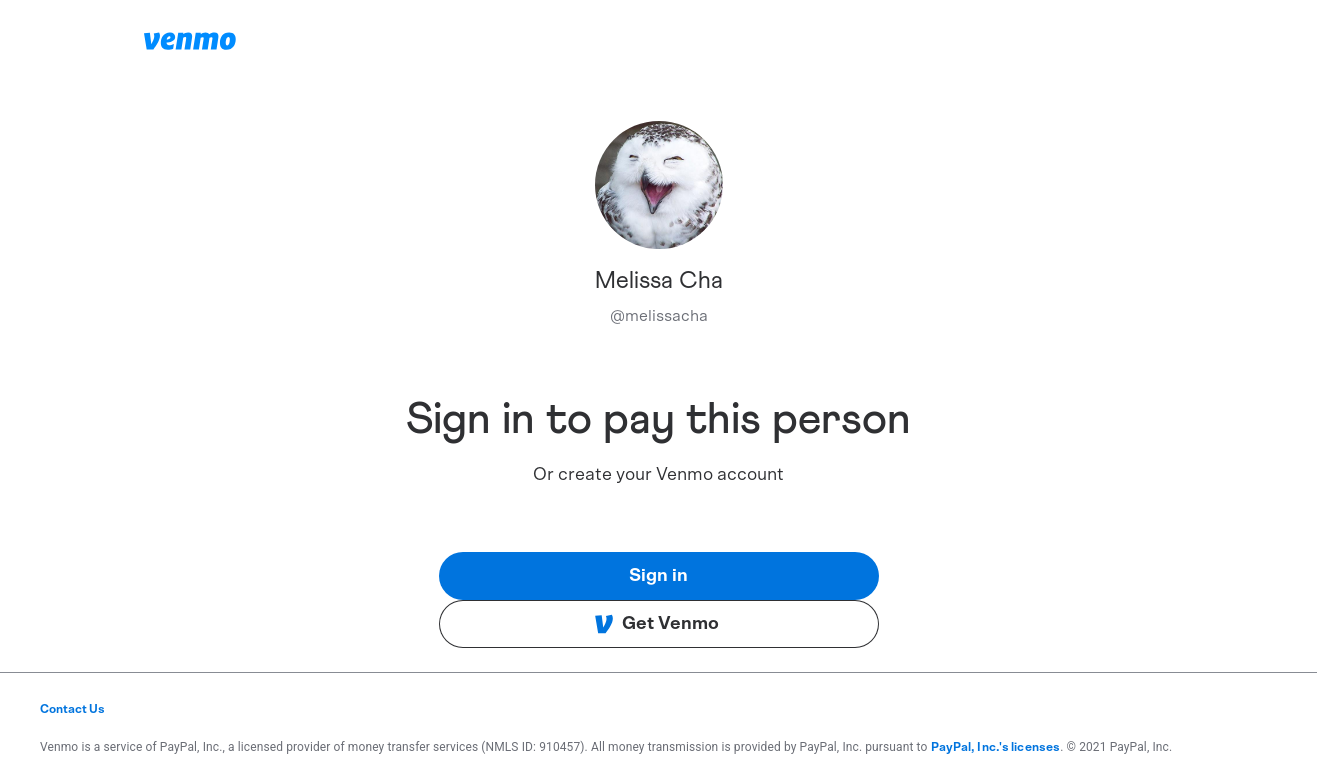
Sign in (658, 576)
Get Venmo (656, 624)
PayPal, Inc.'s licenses (996, 747)
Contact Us (72, 709)
